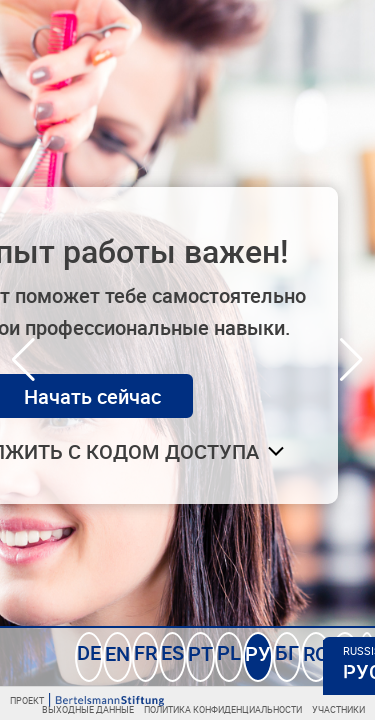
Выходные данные (138, 710)
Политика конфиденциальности (248, 710)
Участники (343, 710)
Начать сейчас (185, 392)
